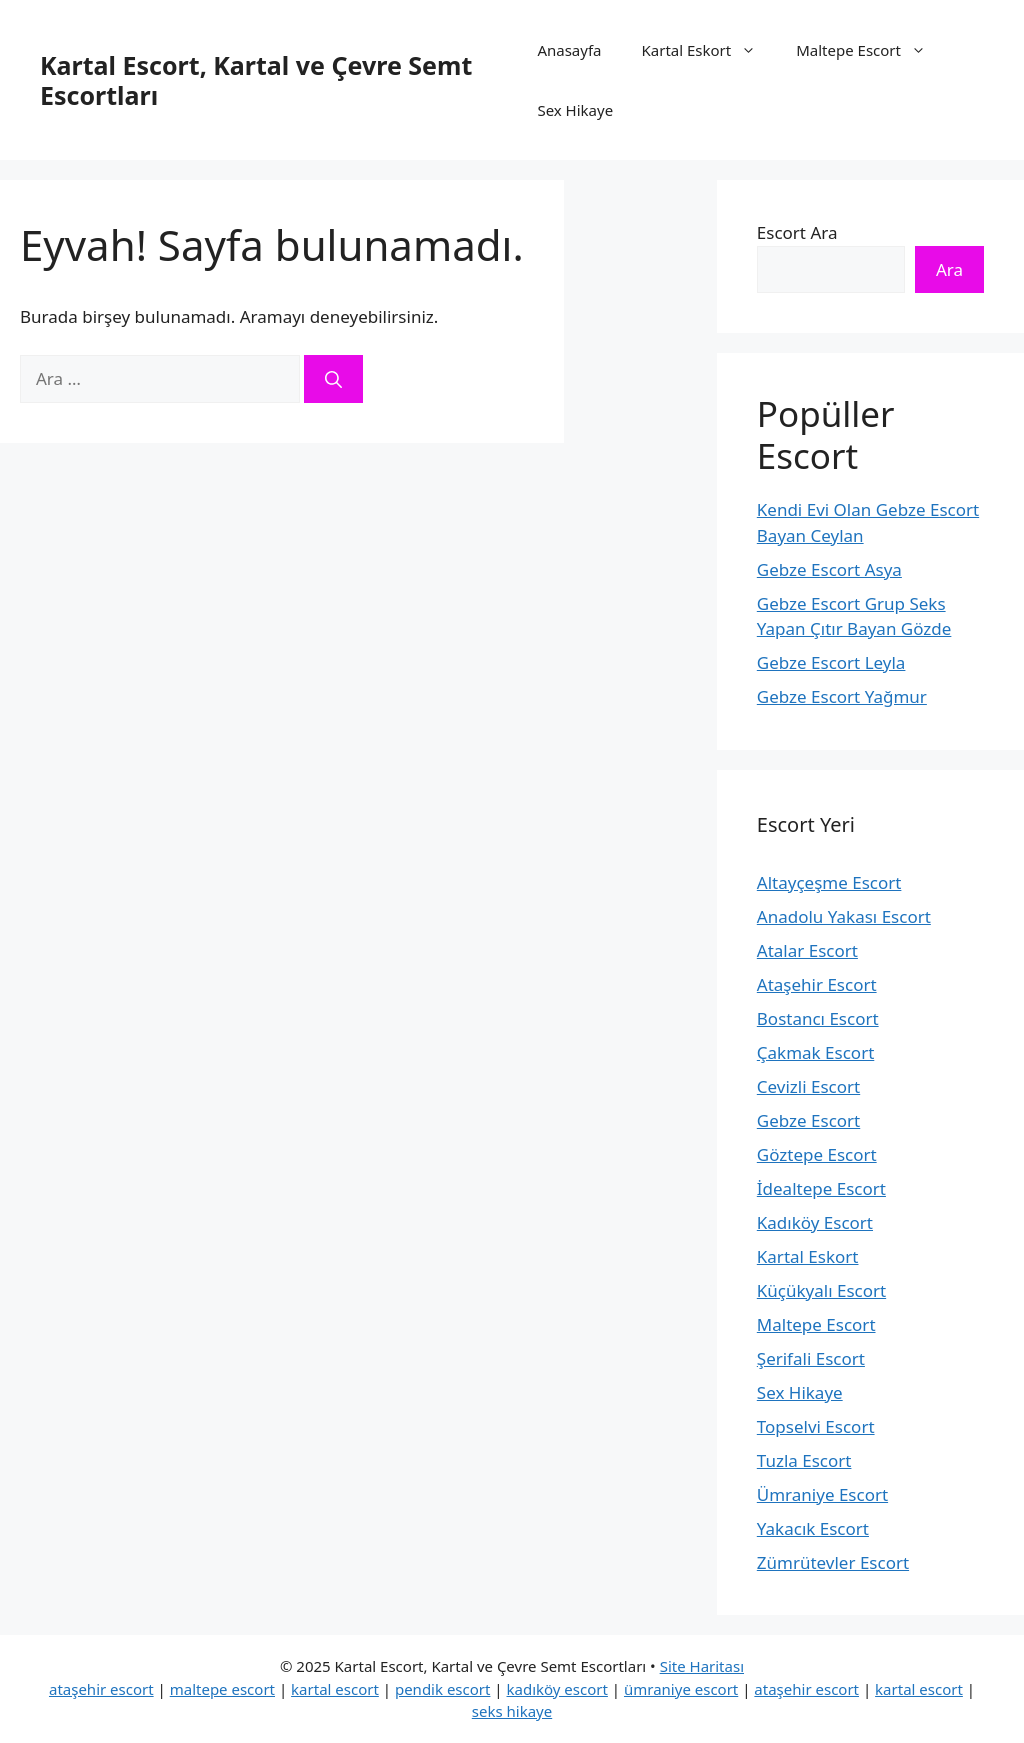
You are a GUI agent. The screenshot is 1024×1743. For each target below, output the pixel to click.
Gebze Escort (808, 1120)
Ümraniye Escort (822, 1494)
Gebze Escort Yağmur (842, 696)
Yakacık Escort (813, 1528)
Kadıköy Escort (815, 1222)
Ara (949, 269)
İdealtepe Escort (821, 1188)
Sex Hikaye (575, 110)
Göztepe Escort (817, 1154)
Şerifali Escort (811, 1358)
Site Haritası (702, 1666)
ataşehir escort (101, 1689)
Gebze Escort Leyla (831, 662)
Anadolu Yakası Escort (844, 916)
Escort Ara (797, 232)
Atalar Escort (807, 950)
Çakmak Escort (816, 1052)
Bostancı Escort (818, 1018)
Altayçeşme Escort (829, 882)
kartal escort (335, 1689)
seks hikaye (512, 1711)
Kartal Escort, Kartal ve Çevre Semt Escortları (256, 80)
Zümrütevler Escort (833, 1562)
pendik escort (443, 1689)
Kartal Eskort (709, 50)
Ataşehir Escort (817, 984)
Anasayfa (569, 50)
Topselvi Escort (816, 1426)
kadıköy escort (557, 1689)
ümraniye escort (681, 1689)
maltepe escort (222, 1689)
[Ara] (333, 379)
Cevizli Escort (808, 1086)
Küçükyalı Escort (821, 1290)
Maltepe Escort (871, 50)
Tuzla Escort (804, 1460)
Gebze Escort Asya (829, 569)
